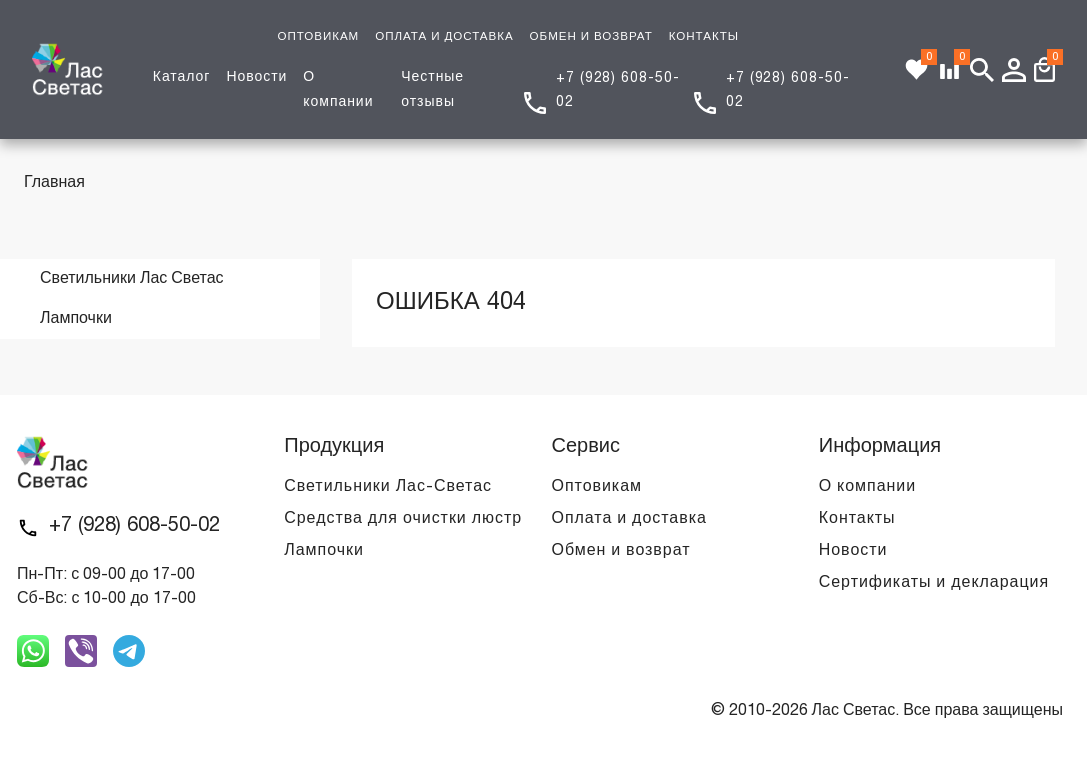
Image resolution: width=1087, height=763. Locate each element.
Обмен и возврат (621, 551)
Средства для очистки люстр (403, 519)
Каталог (182, 77)
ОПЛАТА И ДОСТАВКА (444, 37)
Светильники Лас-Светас (388, 487)
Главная (54, 183)
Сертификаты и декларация (934, 583)
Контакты (857, 519)
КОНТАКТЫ (704, 37)
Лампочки (324, 551)
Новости (256, 77)
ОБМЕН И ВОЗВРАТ (591, 37)
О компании (867, 487)
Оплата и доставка (629, 519)
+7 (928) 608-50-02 (134, 526)
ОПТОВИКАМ (318, 37)
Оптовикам (597, 487)
